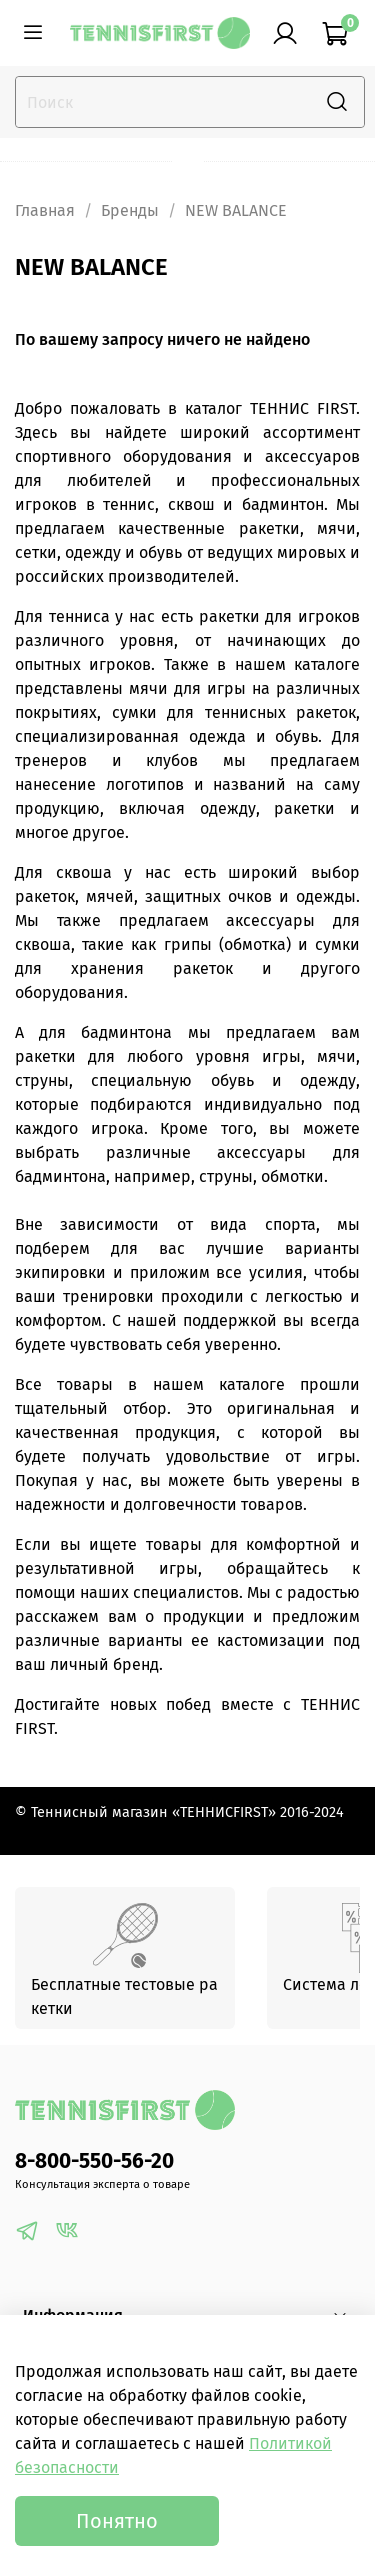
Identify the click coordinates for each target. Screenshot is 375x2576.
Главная (45, 210)
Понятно (117, 2521)
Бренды (130, 210)
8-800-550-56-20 (94, 2161)
